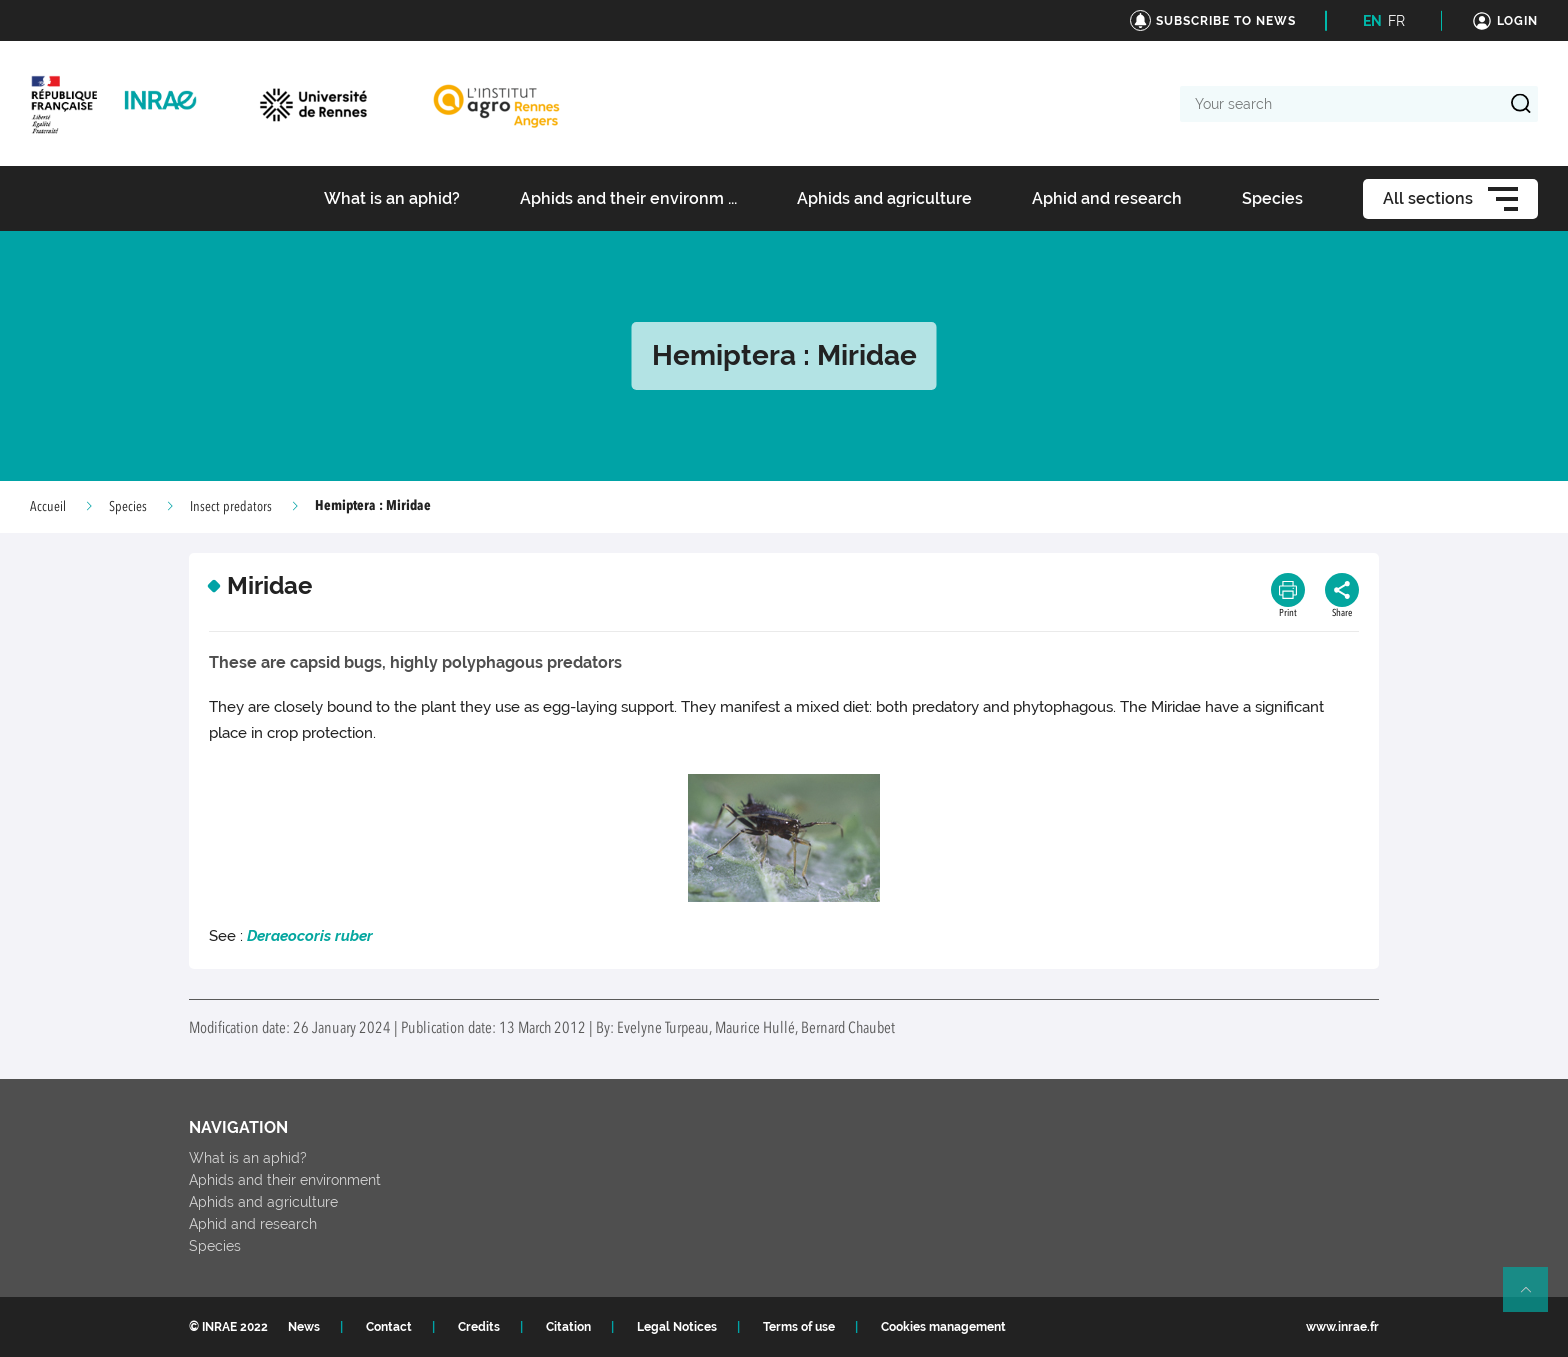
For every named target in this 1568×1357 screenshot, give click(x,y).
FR (1396, 21)
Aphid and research (253, 1224)
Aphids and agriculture (263, 1202)
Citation (568, 1327)
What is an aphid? (248, 1158)
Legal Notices (677, 1327)
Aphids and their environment (285, 1180)
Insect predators (231, 507)
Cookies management (943, 1327)
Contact (389, 1327)
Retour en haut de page (1534, 1298)
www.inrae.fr (1342, 1327)
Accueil (48, 507)
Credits (479, 1327)
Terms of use (799, 1327)
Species (128, 507)
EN (1372, 21)
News (304, 1327)
